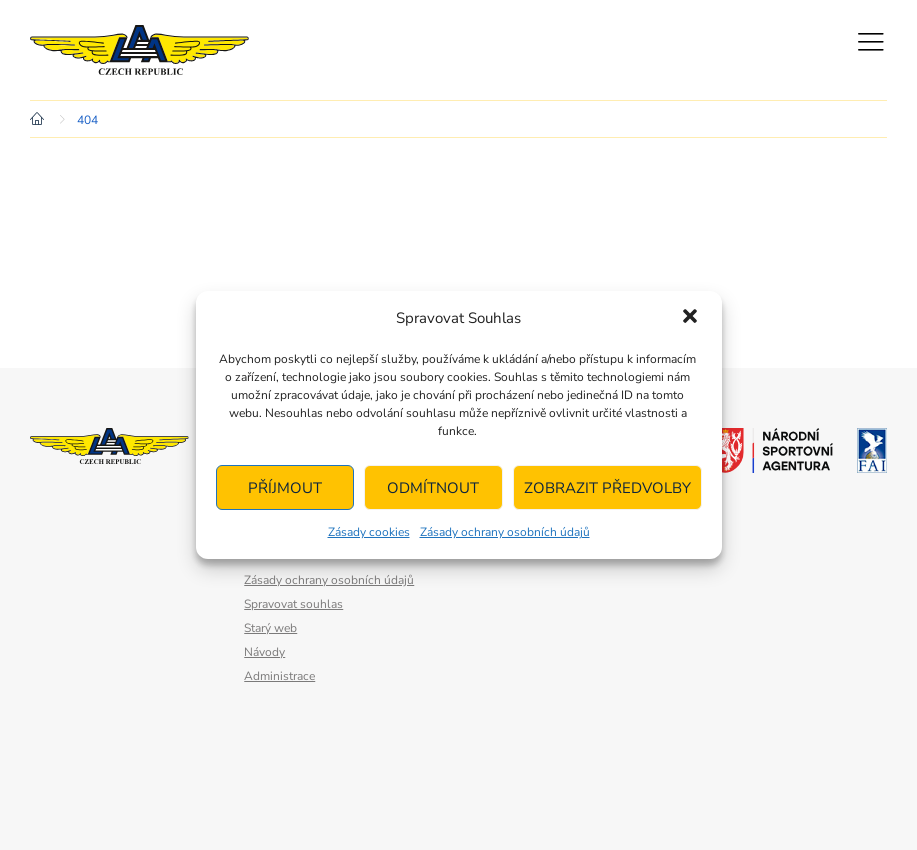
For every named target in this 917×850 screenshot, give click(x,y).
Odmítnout (433, 488)
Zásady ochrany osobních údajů (505, 532)
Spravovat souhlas (293, 604)
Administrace (279, 676)
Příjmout (285, 488)
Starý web (270, 628)
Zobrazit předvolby (607, 488)
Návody (264, 652)
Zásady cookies (369, 532)
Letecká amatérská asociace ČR (150, 50)
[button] (690, 318)
